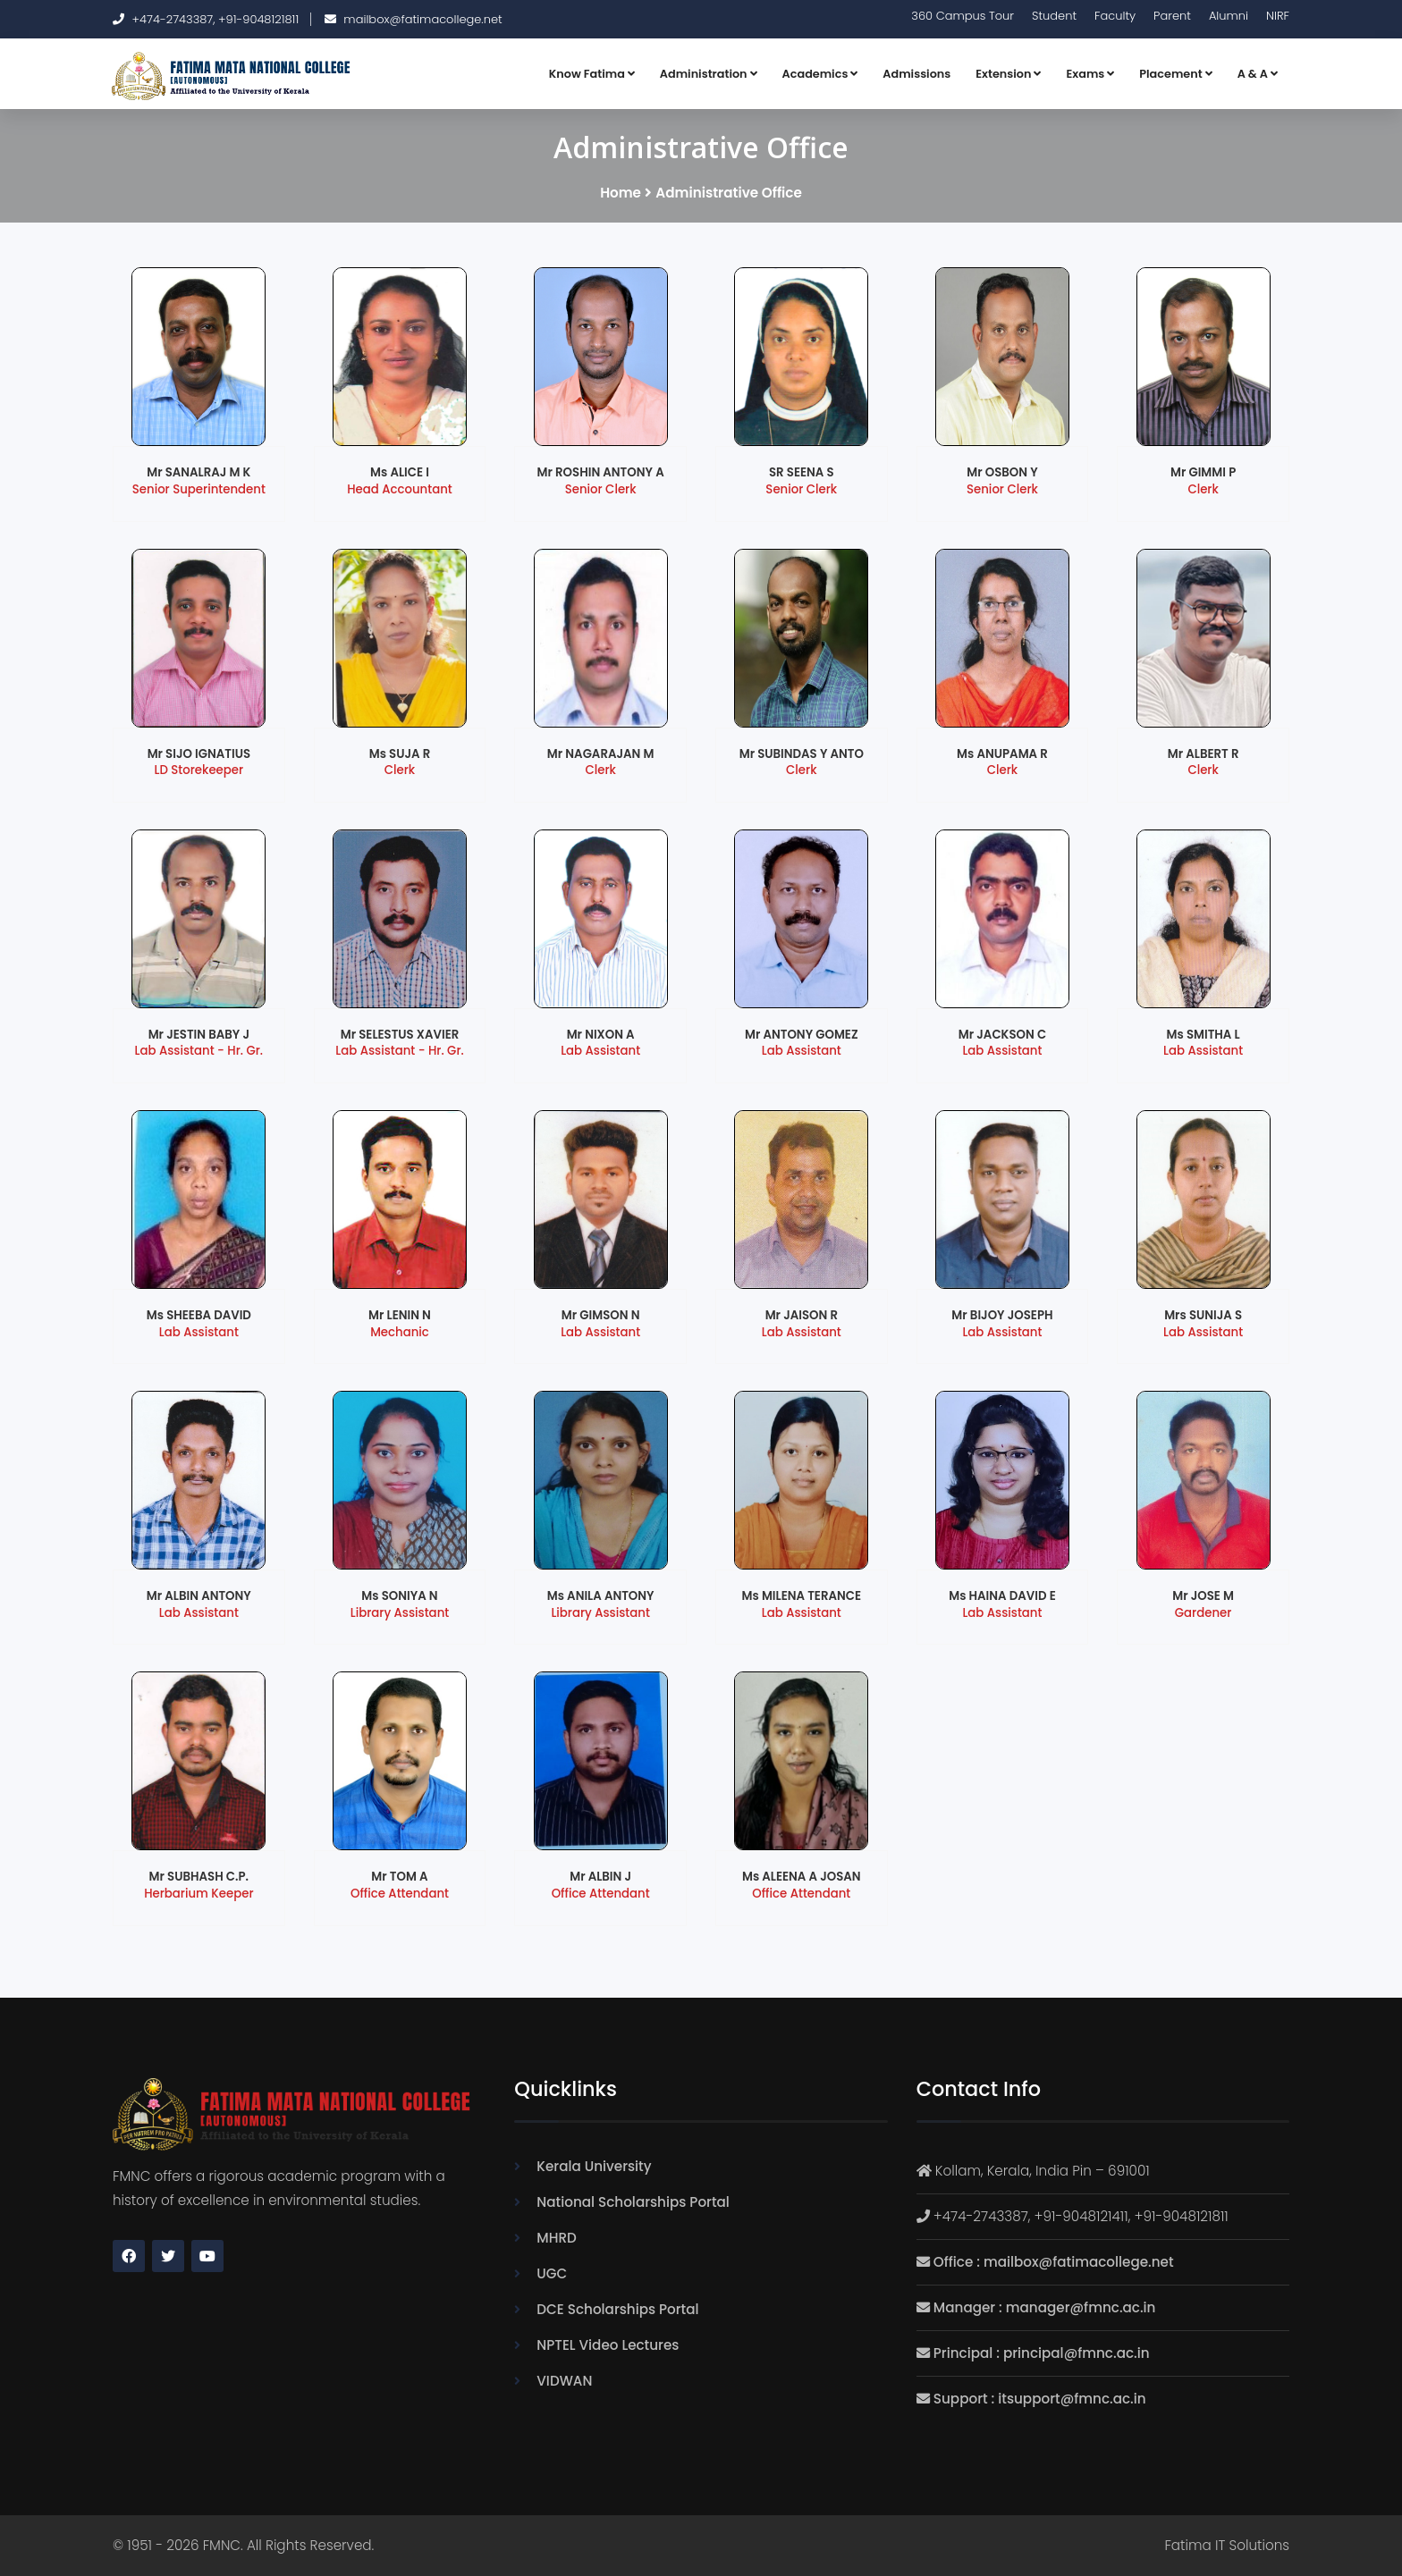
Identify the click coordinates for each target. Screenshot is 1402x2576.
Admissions (916, 73)
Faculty (1115, 15)
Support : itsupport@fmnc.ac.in (1039, 2398)
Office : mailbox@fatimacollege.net (1053, 2261)
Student (1054, 15)
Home (620, 192)
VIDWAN (564, 2380)
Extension (1008, 73)
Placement (1175, 73)
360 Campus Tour (962, 15)
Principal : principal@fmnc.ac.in (1041, 2353)
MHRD (556, 2237)
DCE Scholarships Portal (617, 2309)
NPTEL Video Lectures (607, 2345)
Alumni (1228, 15)
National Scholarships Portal (633, 2202)
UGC (551, 2273)
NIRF (1277, 15)
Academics (820, 73)
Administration (708, 73)
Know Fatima (592, 73)
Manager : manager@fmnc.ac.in (1044, 2307)
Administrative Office (728, 192)
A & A (1257, 73)
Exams (1090, 73)
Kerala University (593, 2166)
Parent (1172, 15)
